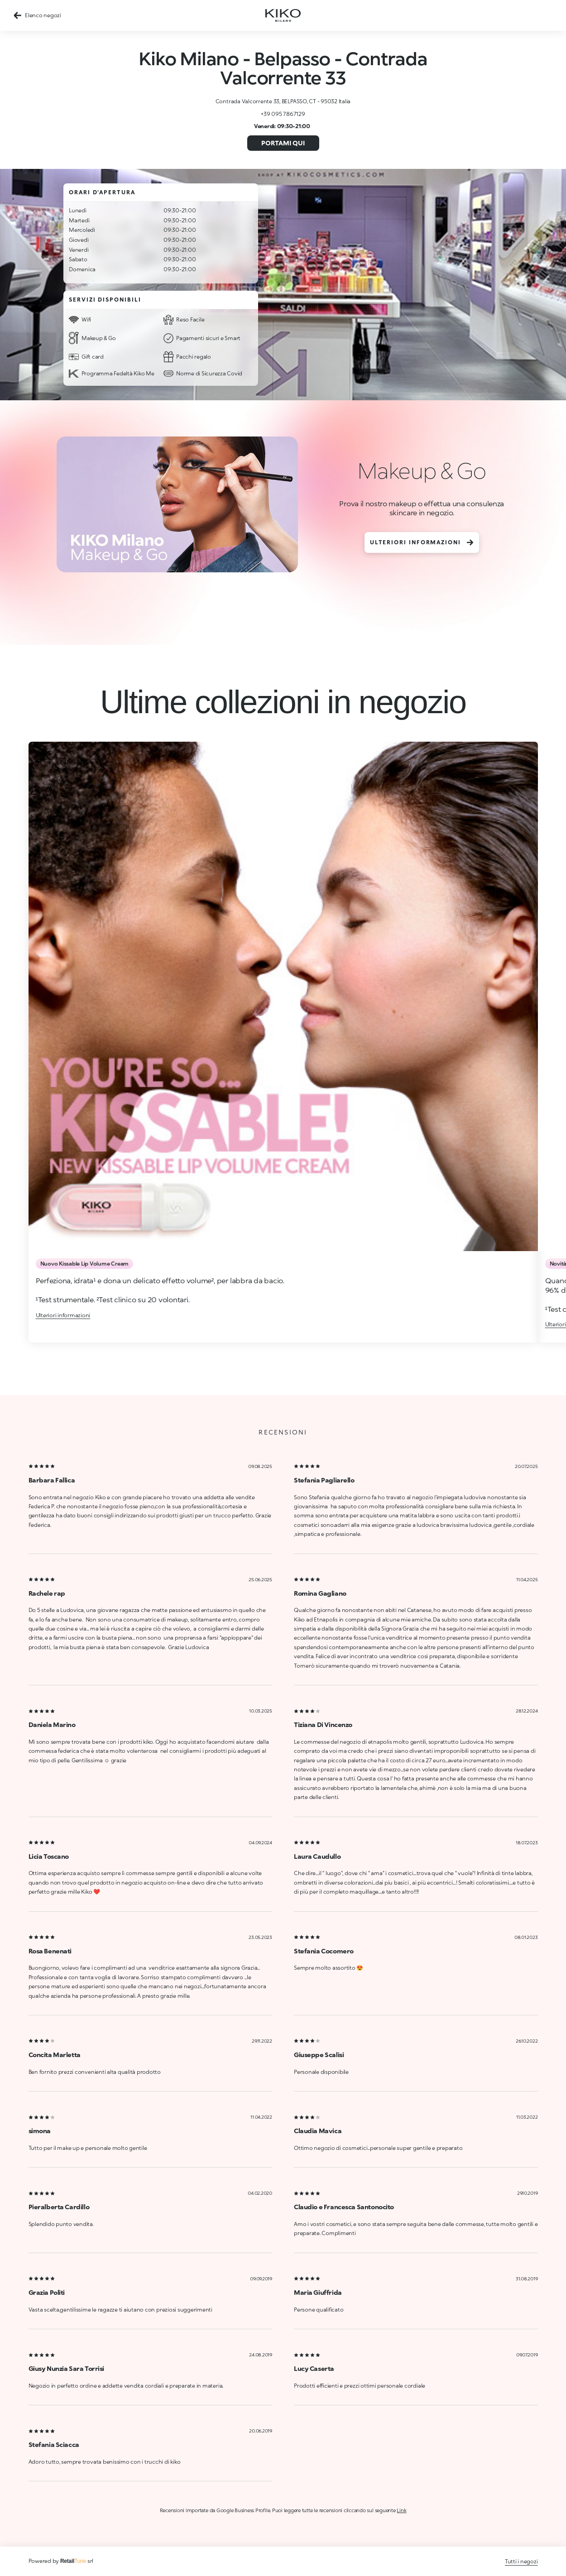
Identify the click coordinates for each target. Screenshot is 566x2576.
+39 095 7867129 (283, 113)
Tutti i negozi (521, 2561)
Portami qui (283, 143)
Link (401, 2510)
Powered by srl (61, 2560)
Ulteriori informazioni (422, 542)
